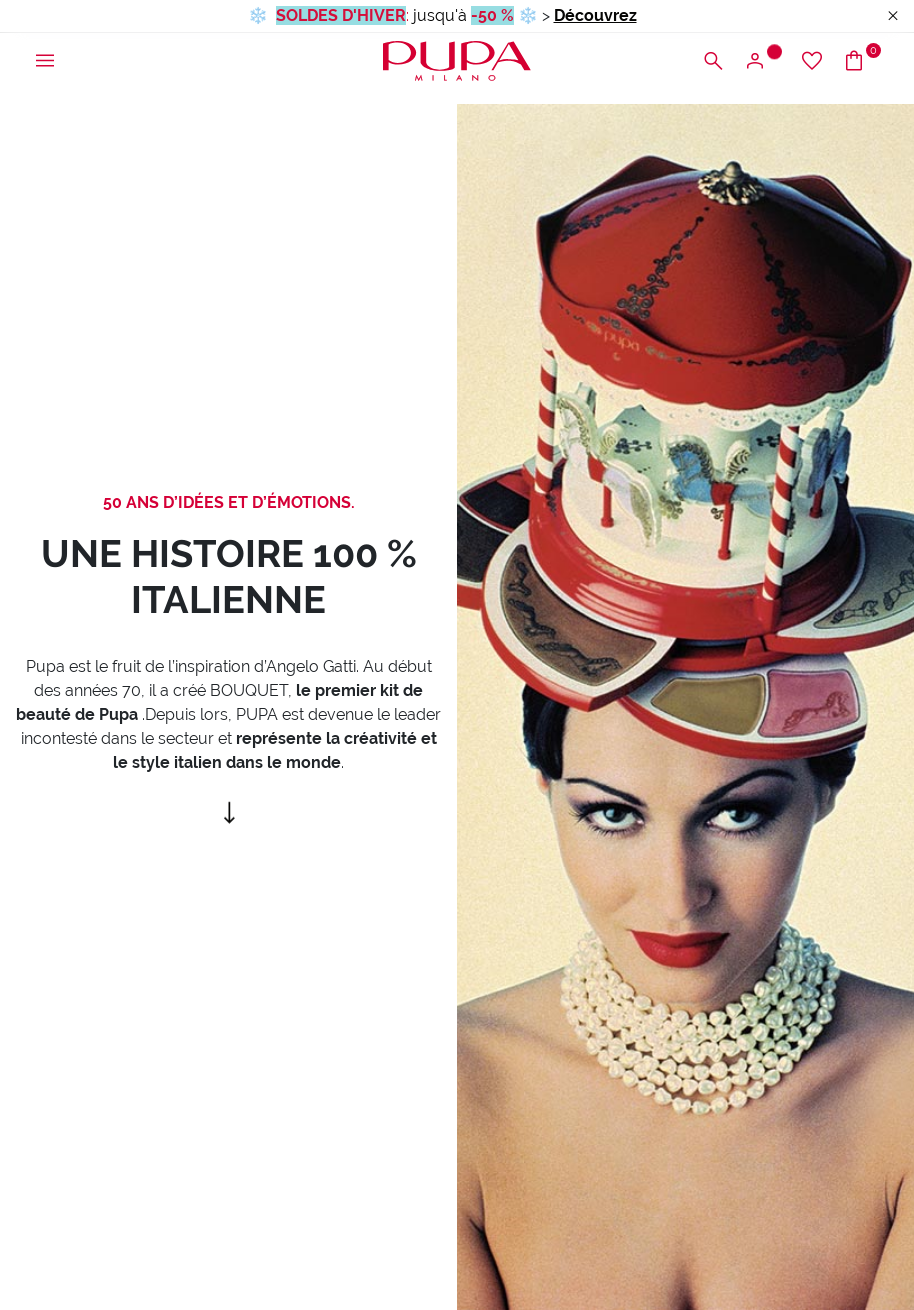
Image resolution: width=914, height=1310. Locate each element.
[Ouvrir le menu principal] (45, 61)
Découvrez (595, 15)
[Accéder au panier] (861, 61)
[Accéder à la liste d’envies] (812, 61)
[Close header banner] (893, 16)
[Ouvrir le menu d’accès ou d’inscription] (762, 61)
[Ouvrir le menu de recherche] (713, 61)
